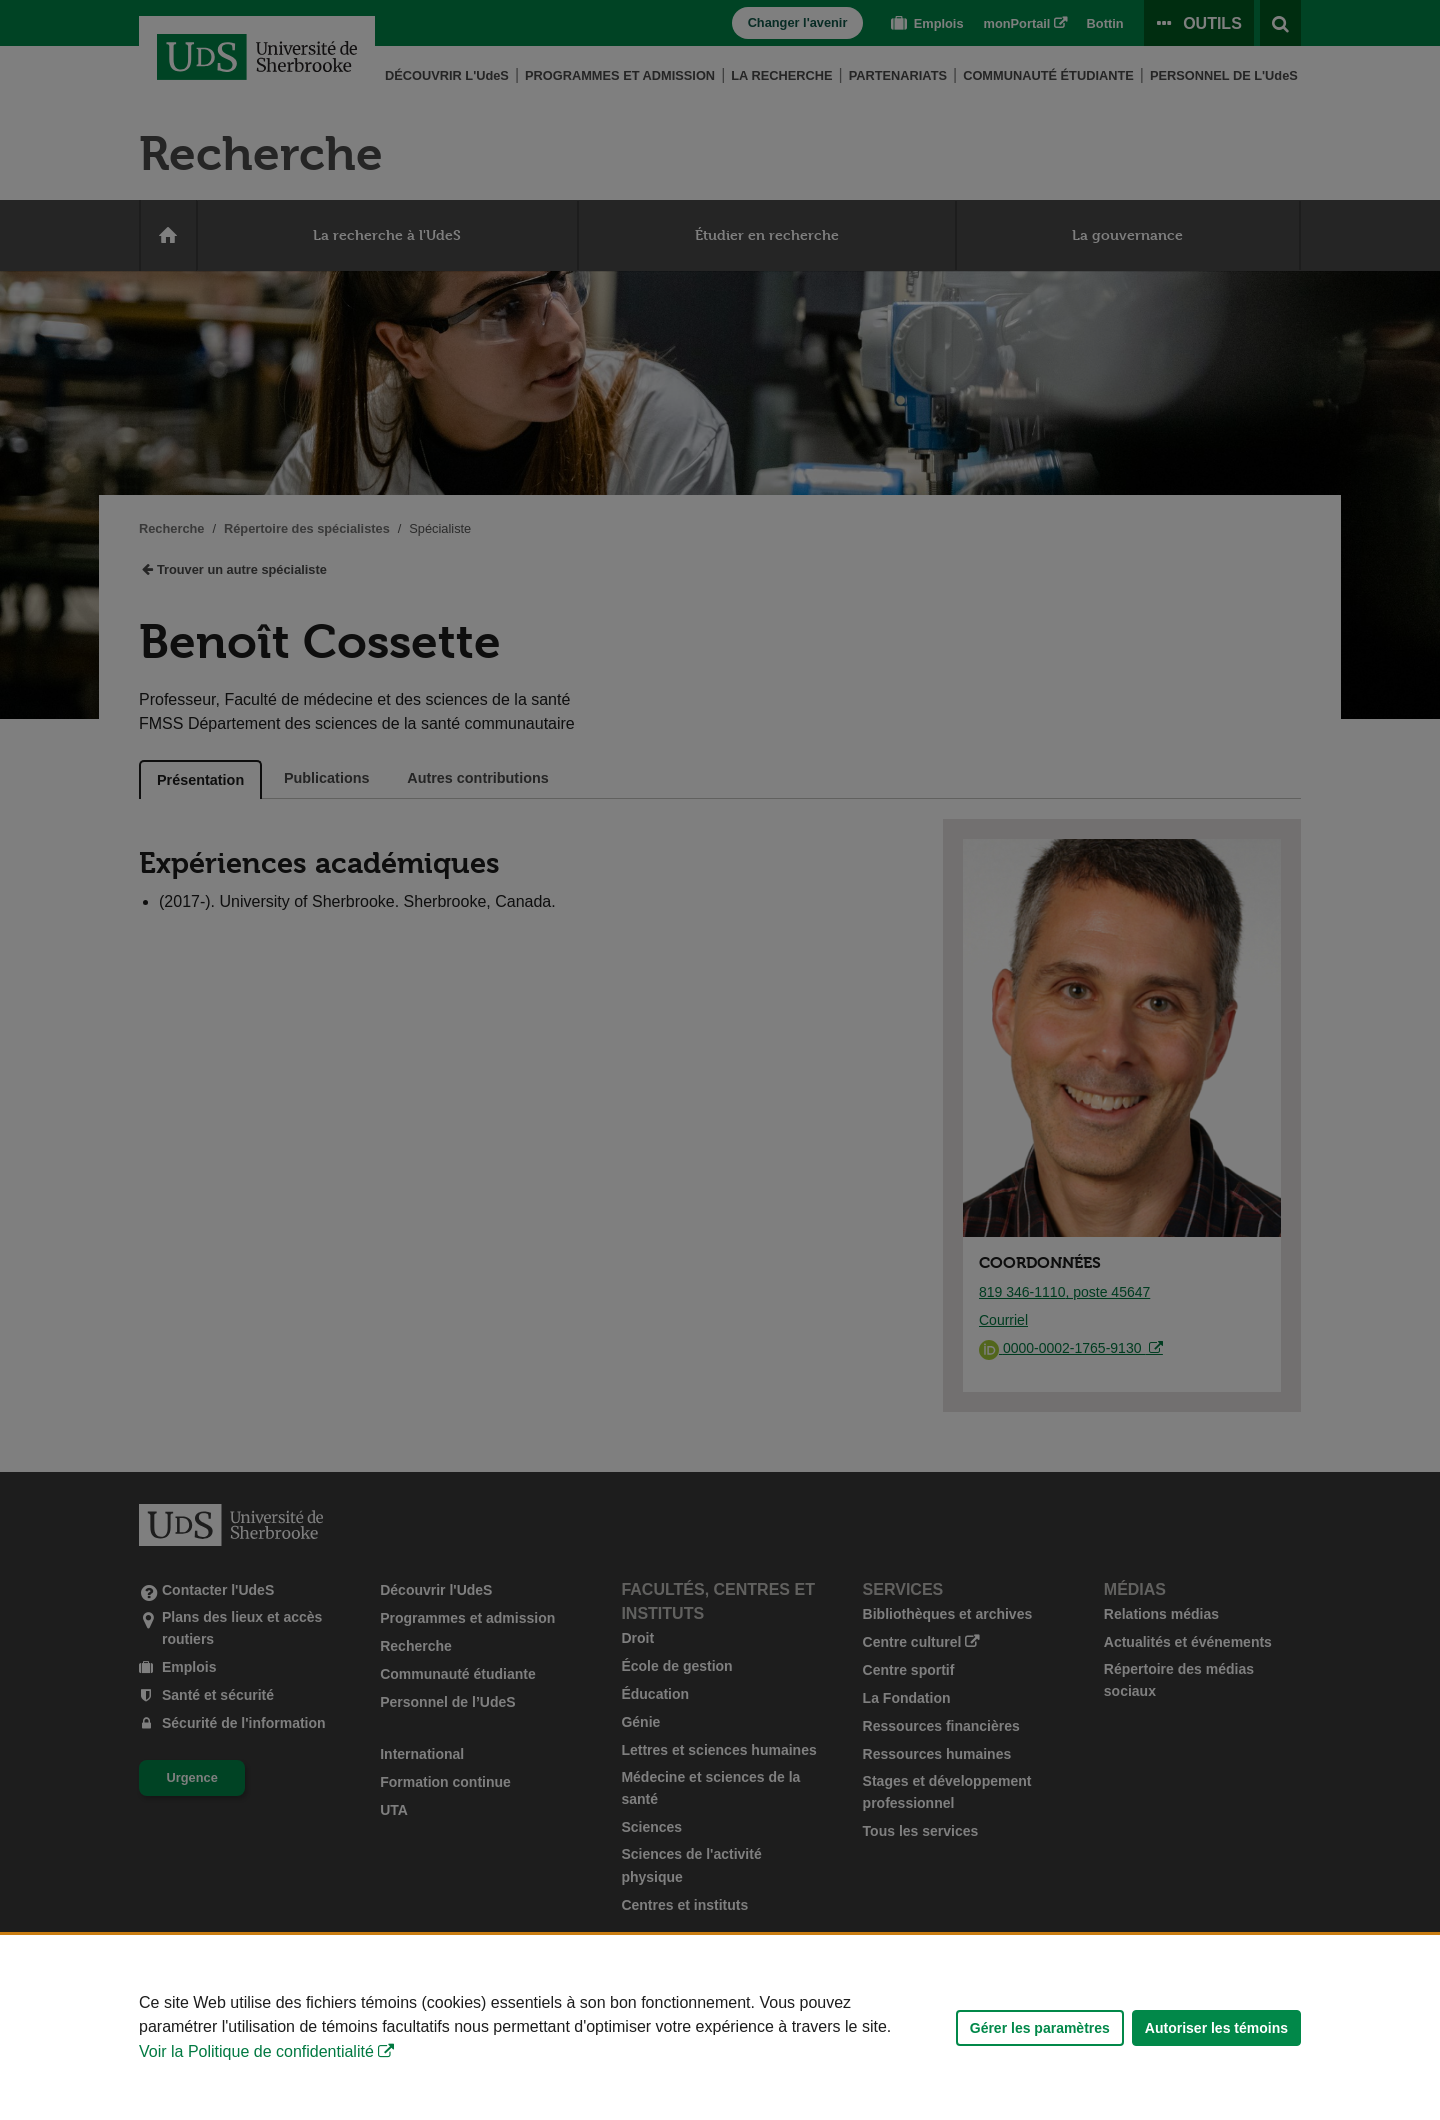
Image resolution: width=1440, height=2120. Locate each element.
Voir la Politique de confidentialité (256, 2051)
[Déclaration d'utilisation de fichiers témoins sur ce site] (720, 2027)
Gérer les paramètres (1040, 2028)
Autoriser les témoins (1216, 2028)
